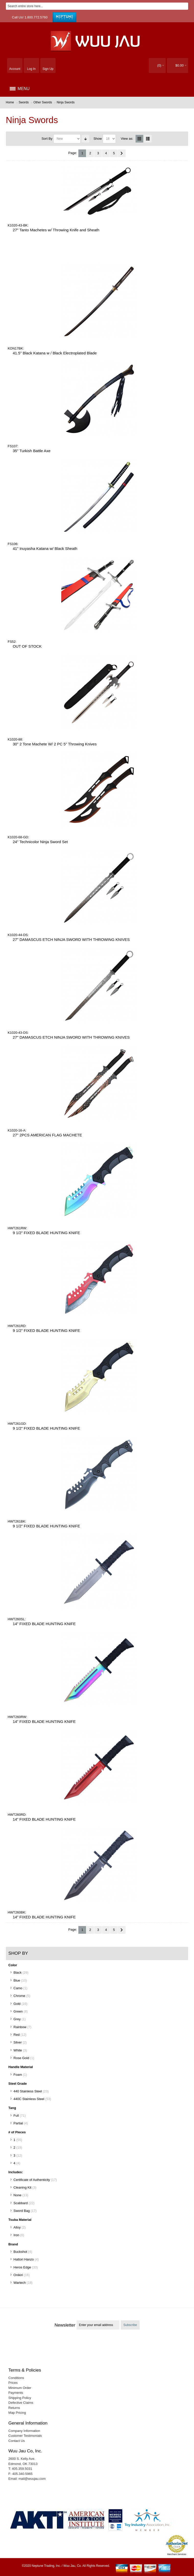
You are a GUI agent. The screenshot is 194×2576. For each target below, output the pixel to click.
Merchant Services (176, 2554)
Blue (17, 1980)
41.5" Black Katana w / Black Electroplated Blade (55, 353)
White (18, 2050)
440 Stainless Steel (28, 2091)
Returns (14, 2408)
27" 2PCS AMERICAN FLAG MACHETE (47, 1135)
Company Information (24, 2431)
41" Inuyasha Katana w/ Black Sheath (45, 548)
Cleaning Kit (22, 2187)
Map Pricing (17, 2413)
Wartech (20, 2283)
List (148, 139)
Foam (18, 2075)
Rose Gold (21, 2058)
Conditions (16, 2378)
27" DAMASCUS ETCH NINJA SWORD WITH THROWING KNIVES (71, 939)
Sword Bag (22, 2211)
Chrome (19, 1996)
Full (16, 2115)
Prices (13, 2383)
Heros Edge (22, 2267)
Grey (17, 2019)
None (17, 2195)
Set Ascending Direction (85, 139)
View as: (127, 138)
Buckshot (20, 2252)
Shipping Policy (19, 2398)
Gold (17, 2004)
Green (18, 2011)
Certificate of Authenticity (32, 2180)
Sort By (47, 138)
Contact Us (16, 2441)
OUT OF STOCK (27, 646)
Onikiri (18, 2275)
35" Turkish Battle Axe (32, 451)
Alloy (17, 2227)
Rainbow (20, 2027)
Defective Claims (20, 2403)
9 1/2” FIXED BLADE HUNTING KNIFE (46, 1233)
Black (18, 1972)
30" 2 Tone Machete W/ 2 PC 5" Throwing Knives (55, 744)
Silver (18, 2042)
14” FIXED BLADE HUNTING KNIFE (44, 1624)
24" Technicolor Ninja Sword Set (40, 842)
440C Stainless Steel (29, 2099)
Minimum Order (19, 2388)
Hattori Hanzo (24, 2259)
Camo (18, 1988)
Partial (18, 2123)
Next (122, 153)
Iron (16, 2235)
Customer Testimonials (25, 2436)
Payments (15, 2393)
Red (17, 2035)
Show (97, 138)
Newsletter (64, 2325)
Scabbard (21, 2203)
